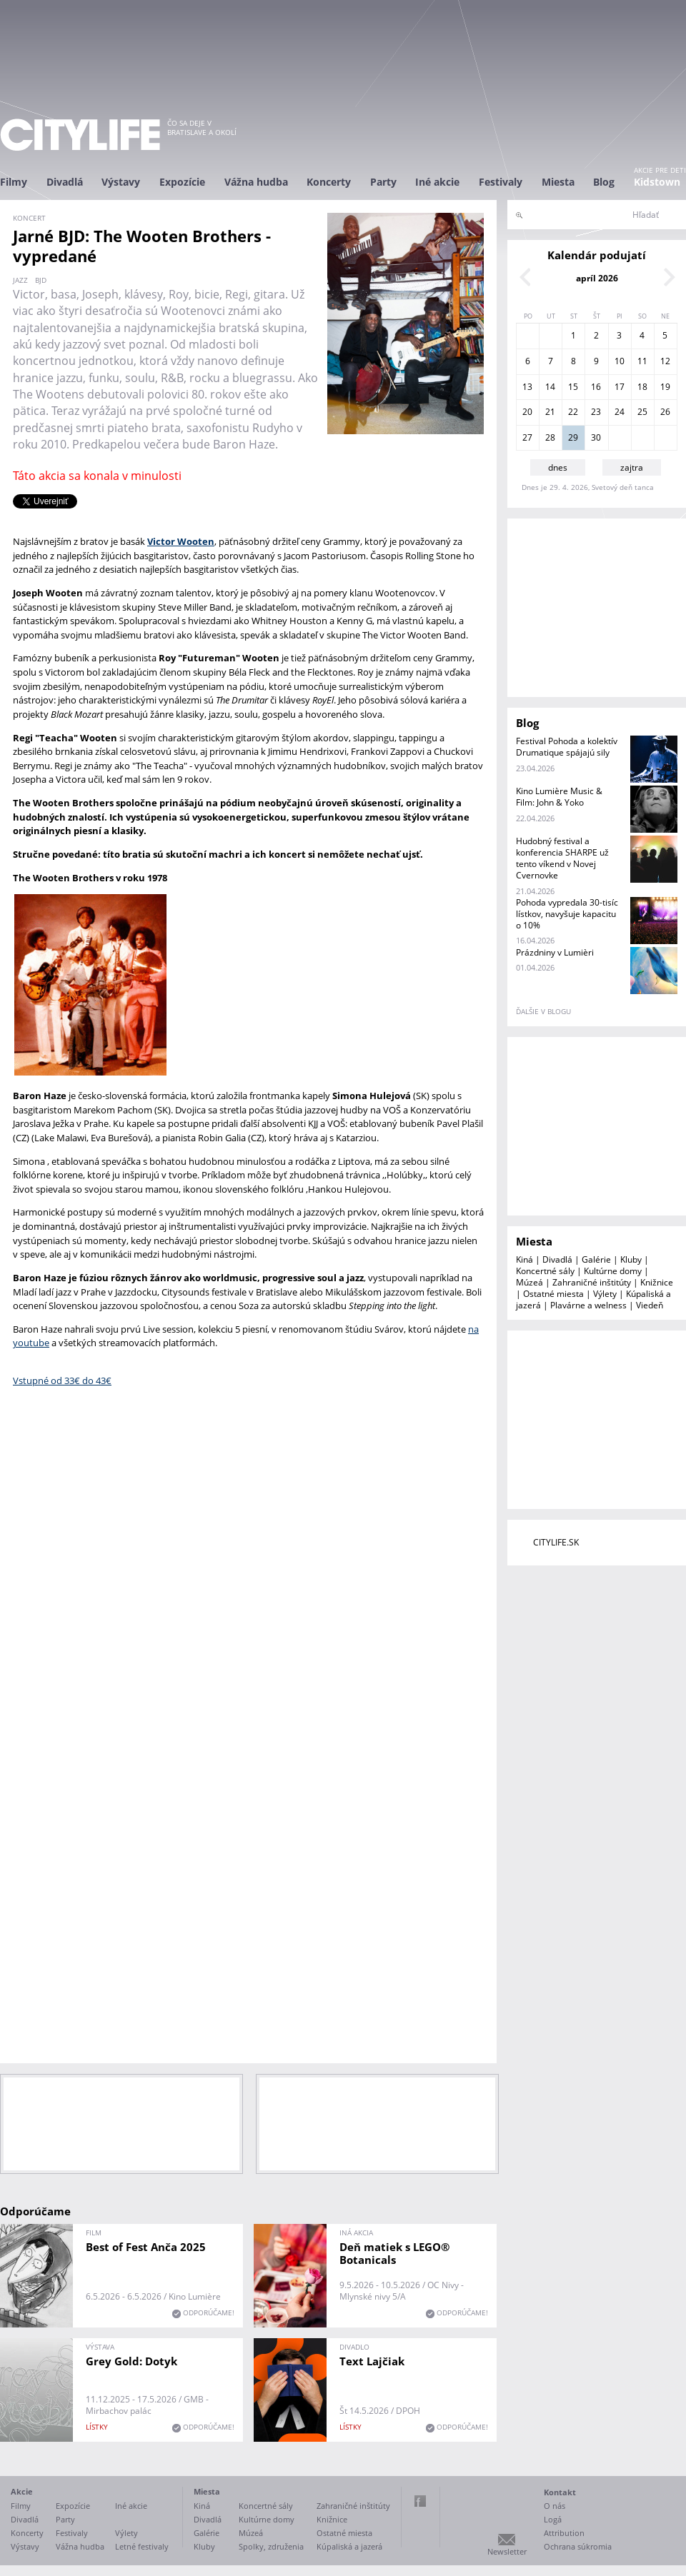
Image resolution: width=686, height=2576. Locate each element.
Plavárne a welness (588, 1305)
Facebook (420, 2501)
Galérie (596, 1259)
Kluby (631, 1259)
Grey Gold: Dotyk (131, 2361)
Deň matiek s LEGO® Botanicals (394, 2253)
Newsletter (507, 2551)
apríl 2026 (597, 278)
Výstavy (120, 182)
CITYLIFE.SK (556, 1542)
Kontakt (560, 2492)
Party (383, 182)
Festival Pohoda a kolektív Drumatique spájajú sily (566, 746)
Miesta (558, 182)
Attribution (564, 2532)
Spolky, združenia (271, 2546)
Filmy (13, 182)
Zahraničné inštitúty (591, 1282)
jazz (20, 280)
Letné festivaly (142, 2546)
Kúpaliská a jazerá (349, 2546)
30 (596, 437)
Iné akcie (437, 182)
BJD (40, 280)
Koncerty (329, 182)
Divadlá (64, 182)
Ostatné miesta (553, 1294)
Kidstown (657, 182)
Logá (553, 2519)
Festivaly (500, 182)
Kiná (524, 1259)
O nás (554, 2505)
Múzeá (529, 1282)
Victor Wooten (180, 541)
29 (573, 437)
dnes (557, 467)
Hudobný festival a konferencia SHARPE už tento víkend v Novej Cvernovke (562, 858)
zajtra (631, 467)
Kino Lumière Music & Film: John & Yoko (559, 796)
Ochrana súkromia (578, 2546)
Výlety (605, 1294)
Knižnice (656, 1282)
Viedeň (649, 1305)
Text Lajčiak (371, 2361)
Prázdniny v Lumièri (555, 952)
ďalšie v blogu (543, 1011)
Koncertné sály (545, 1271)
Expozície (182, 182)
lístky (97, 2427)
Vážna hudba (256, 182)
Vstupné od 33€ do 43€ (62, 1380)
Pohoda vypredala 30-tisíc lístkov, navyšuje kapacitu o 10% (567, 913)
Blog (604, 182)
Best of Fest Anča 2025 (146, 2247)
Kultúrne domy (613, 1271)
